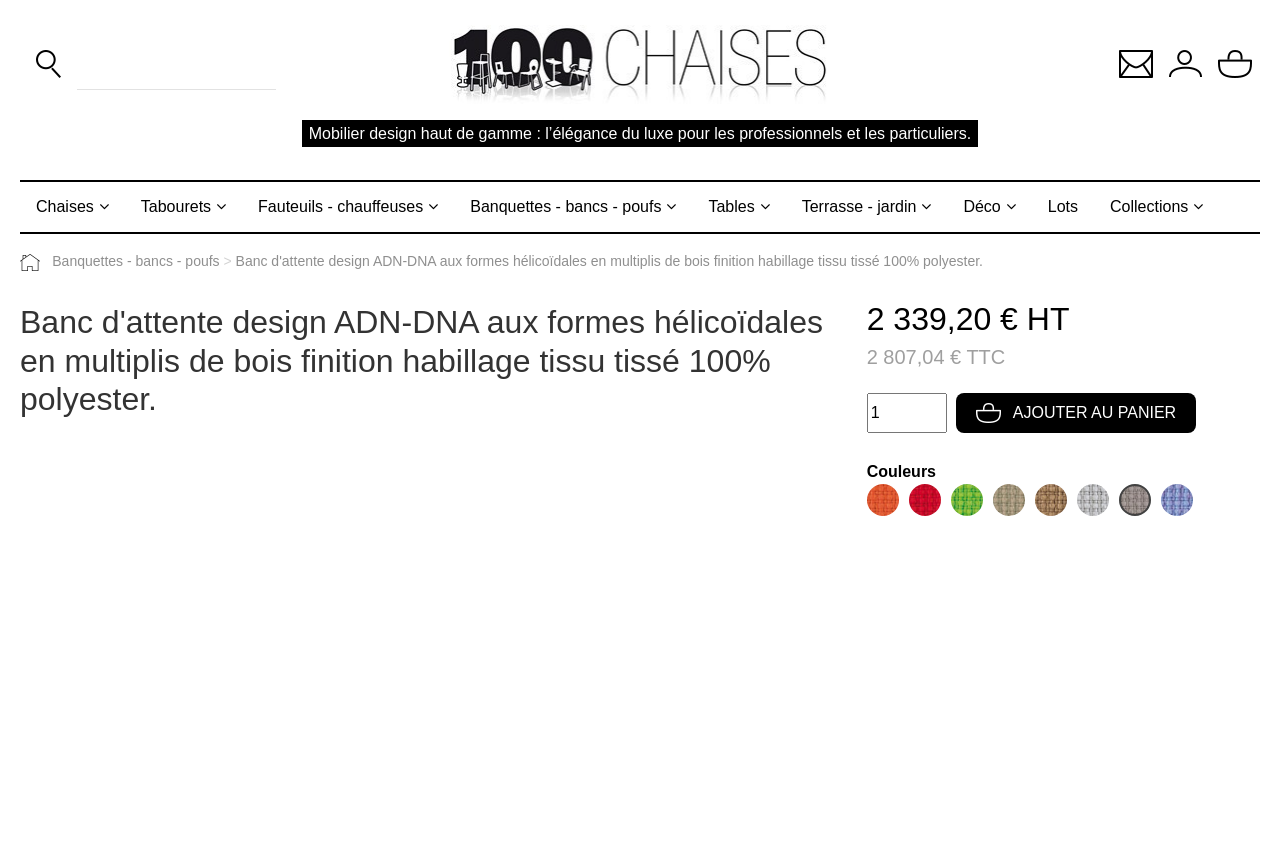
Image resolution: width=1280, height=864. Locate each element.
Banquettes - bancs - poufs (565, 206)
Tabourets (176, 206)
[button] (1136, 62)
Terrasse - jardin (859, 206)
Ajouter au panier (1076, 412)
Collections (1149, 206)
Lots (1063, 206)
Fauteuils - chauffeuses (340, 206)
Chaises (65, 206)
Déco (981, 206)
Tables (731, 206)
